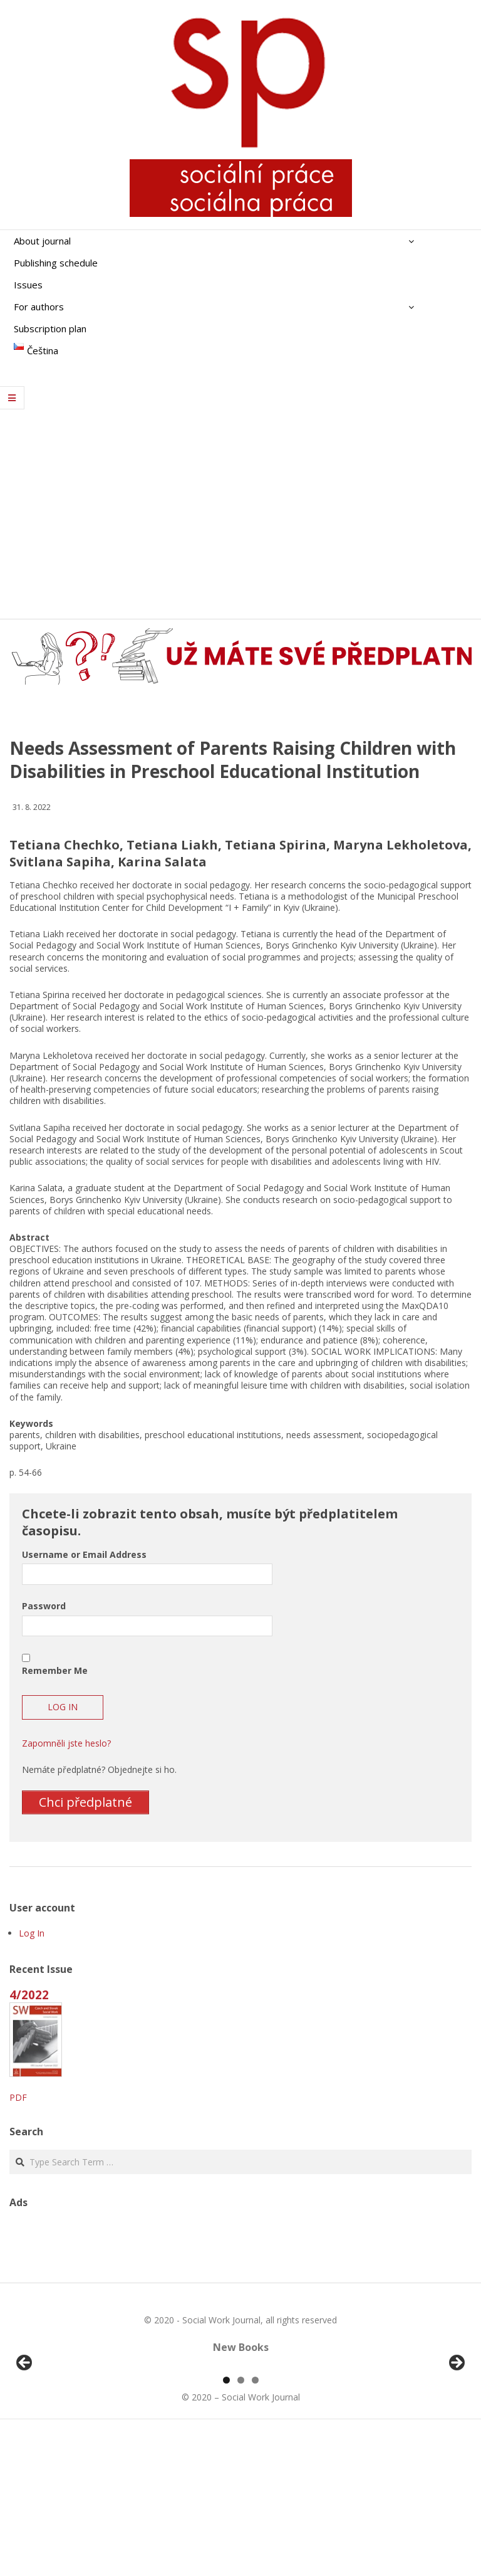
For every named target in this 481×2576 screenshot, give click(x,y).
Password (44, 1606)
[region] (240, 2439)
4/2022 (29, 1994)
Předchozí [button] (25, 2435)
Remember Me (55, 1670)
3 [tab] (255, 2524)
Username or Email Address (84, 1554)
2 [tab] (240, 2524)
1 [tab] (226, 2524)
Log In (31, 1933)
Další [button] (456, 2435)
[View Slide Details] (59, 2439)
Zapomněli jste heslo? (66, 1743)
